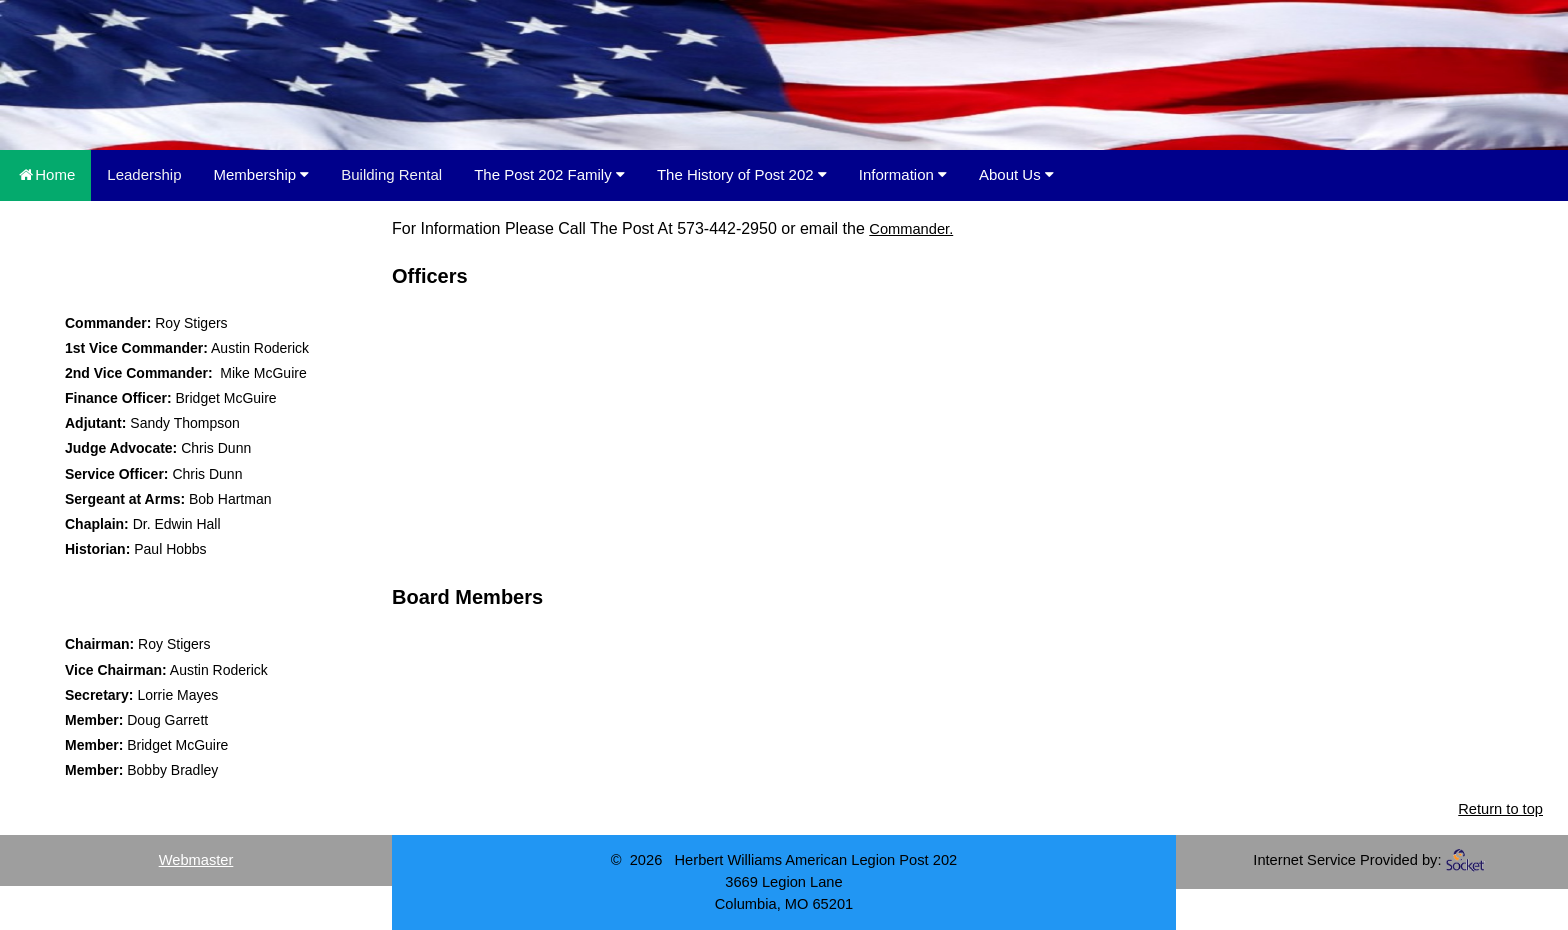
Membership (262, 174)
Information (903, 174)
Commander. (911, 229)
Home (45, 174)
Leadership (144, 174)
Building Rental (391, 174)
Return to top (1500, 809)
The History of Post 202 (742, 174)
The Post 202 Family (549, 174)
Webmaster (196, 860)
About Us (1016, 174)
